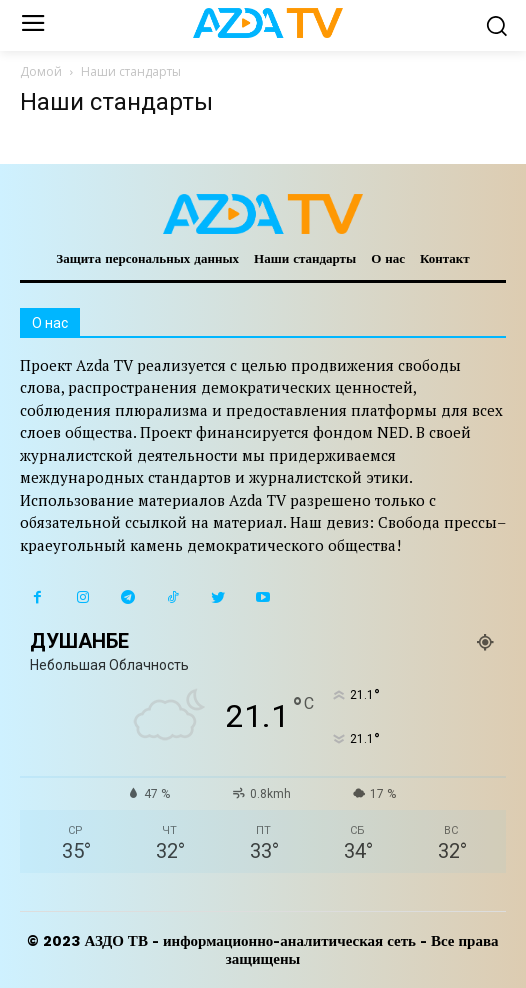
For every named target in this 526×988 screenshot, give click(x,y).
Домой (41, 71)
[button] (496, 25)
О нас (388, 258)
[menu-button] (32, 25)
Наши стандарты (305, 258)
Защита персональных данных (147, 258)
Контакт (445, 258)
